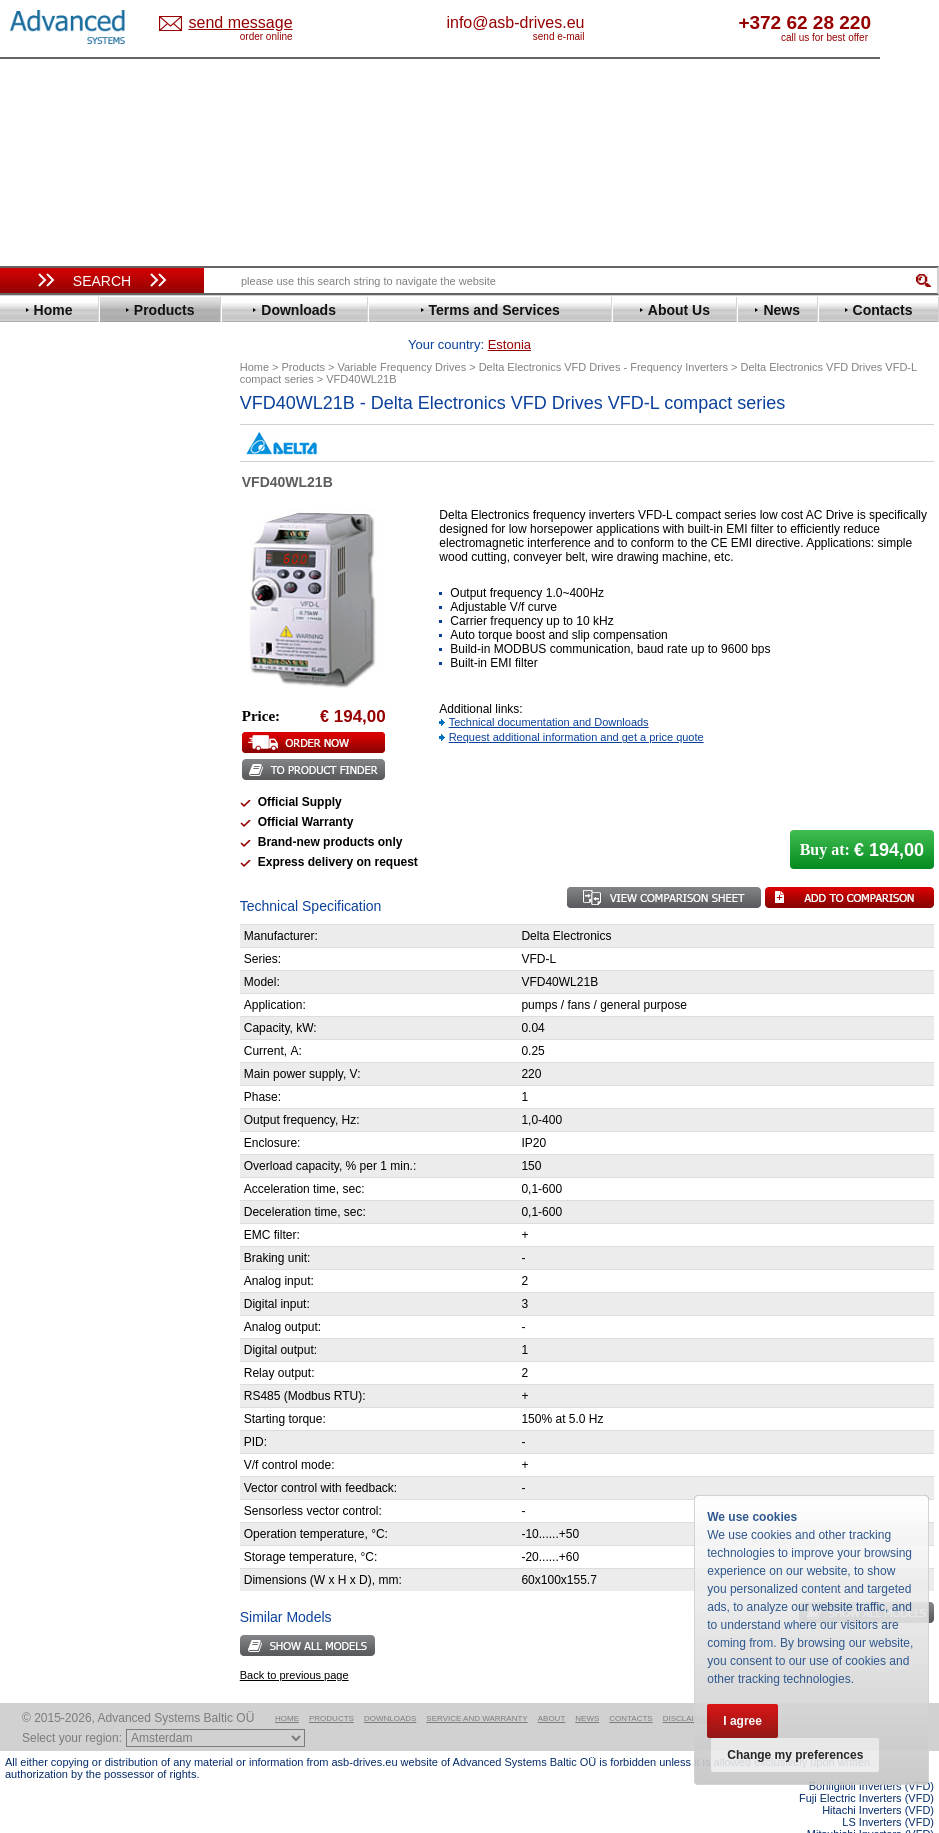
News (587, 1687)
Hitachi (44, 643)
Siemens (49, 868)
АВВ (37, 982)
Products (331, 1687)
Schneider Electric (79, 838)
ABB (37, 433)
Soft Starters (53, 967)
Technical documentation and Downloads (549, 691)
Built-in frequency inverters (82, 1466)
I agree (742, 1721)
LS (31, 733)
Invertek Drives (69, 673)
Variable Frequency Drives (95, 418)
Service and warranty (476, 1687)
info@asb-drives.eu (586, 22)
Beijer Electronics (78, 463)
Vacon (42, 898)
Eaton (41, 538)
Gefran (44, 628)
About (552, 1687)
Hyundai (48, 658)
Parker (43, 793)
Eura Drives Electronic (92, 583)
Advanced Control (79, 448)
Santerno (51, 823)
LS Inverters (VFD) (888, 1791)
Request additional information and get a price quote (576, 706)
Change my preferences (795, 1755)
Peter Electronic (72, 1042)
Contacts (630, 1687)
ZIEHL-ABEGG (68, 928)
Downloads (390, 1687)
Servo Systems (60, 1096)
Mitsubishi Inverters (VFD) (870, 1803)
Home (287, 1687)
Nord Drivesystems (82, 763)
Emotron (49, 568)
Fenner (44, 598)
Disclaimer (687, 1687)
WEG (38, 913)
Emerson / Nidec (74, 553)
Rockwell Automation (89, 808)
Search (102, 281)
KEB (36, 703)
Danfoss (48, 508)
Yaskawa (50, 943)
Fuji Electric (60, 613)
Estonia (232, 23)
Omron (44, 778)
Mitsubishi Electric (80, 748)
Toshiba (47, 883)
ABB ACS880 (901, 1827)
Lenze (41, 718)
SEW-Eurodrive (70, 853)
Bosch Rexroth (69, 493)
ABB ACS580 (901, 1815)
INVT (38, 688)
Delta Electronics (76, 523)
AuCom (46, 997)
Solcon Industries (77, 1072)
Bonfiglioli (55, 478)
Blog (29, 1267)
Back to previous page (294, 1644)
